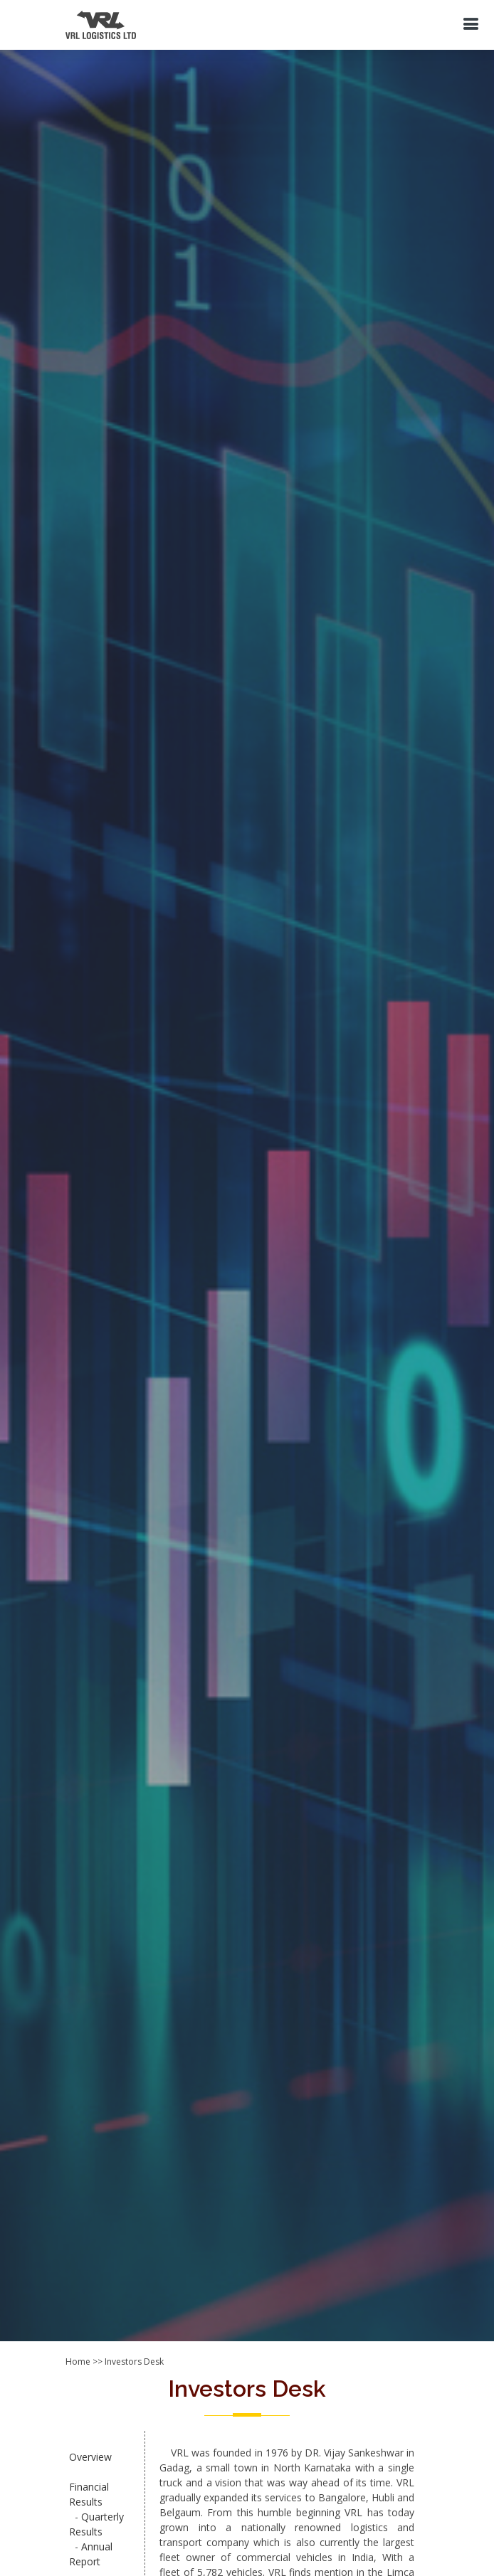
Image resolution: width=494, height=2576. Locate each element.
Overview (90, 2457)
